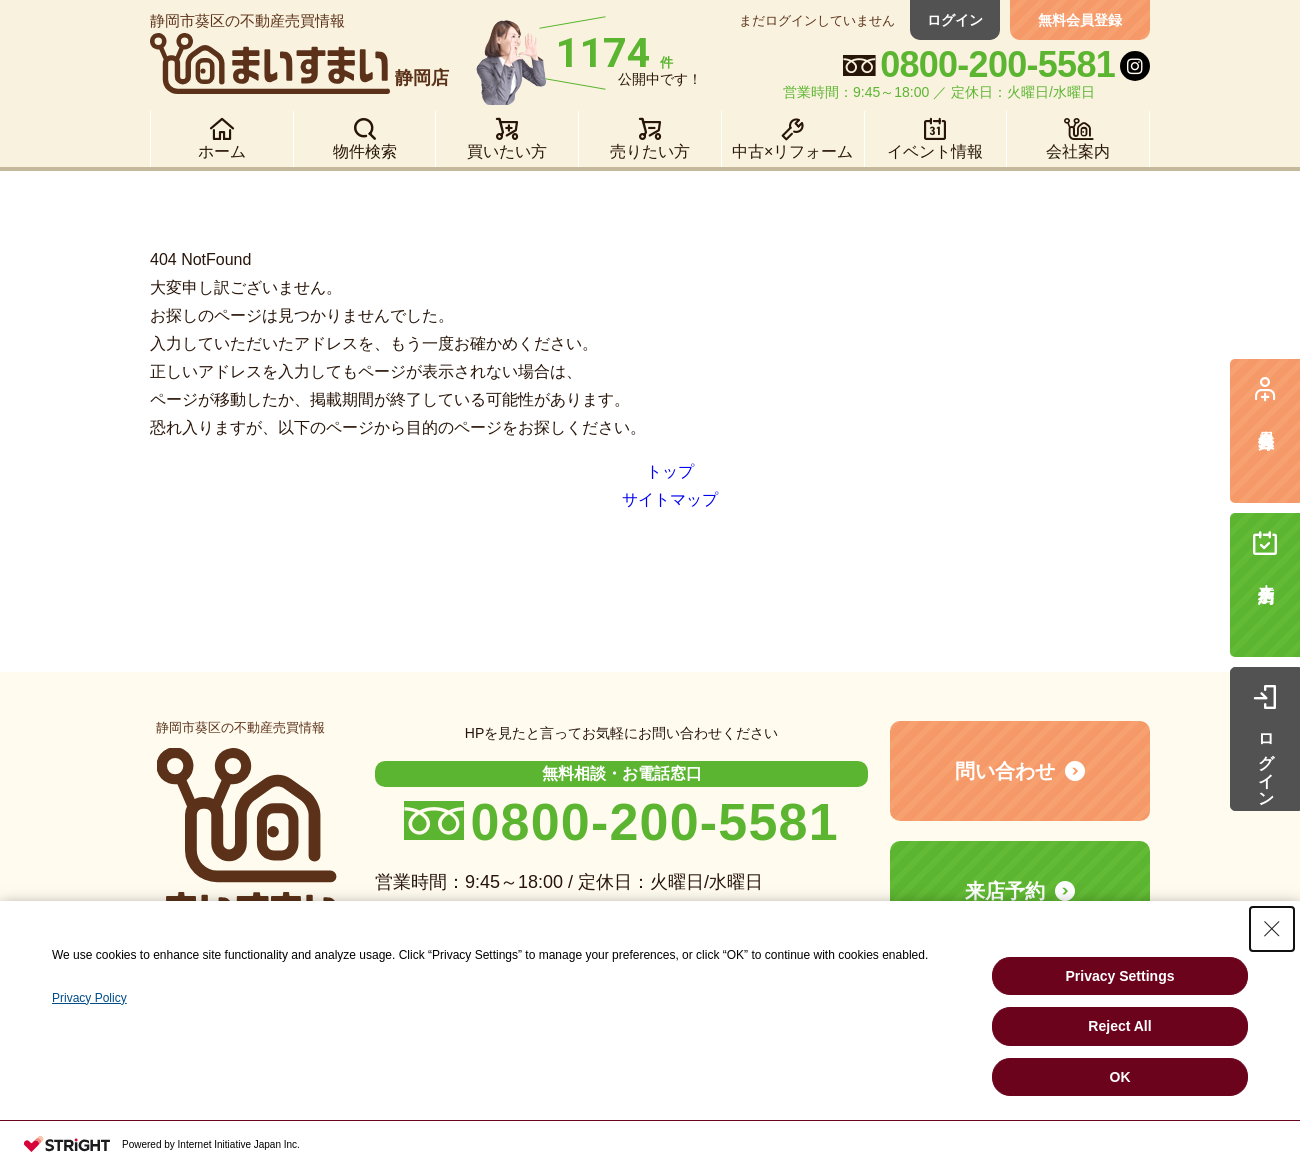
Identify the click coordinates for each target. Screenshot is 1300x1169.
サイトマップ (670, 499)
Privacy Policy (89, 998)
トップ (670, 471)
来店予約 (1005, 891)
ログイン (955, 20)
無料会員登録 (1080, 20)
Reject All (1119, 1026)
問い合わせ (1005, 771)
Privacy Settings (1120, 976)
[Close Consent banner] (1272, 929)
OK (1120, 1077)
